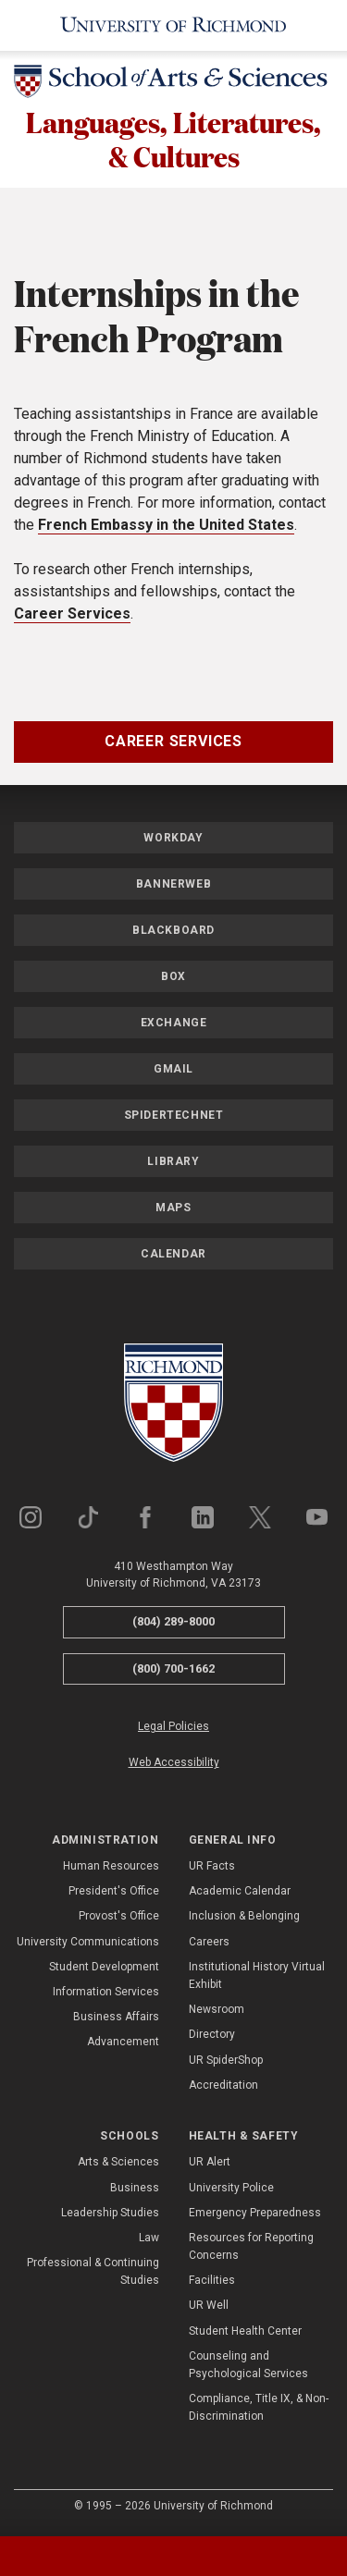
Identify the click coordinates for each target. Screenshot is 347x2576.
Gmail (173, 1071)
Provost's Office (119, 1919)
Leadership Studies (110, 2215)
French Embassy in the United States (166, 527)
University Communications (88, 1944)
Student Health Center (245, 2333)
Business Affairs (116, 2019)
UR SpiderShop (226, 2062)
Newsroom (216, 2012)
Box (173, 979)
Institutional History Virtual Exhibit (257, 1978)
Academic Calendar (240, 1893)
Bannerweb (173, 886)
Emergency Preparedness (255, 2215)
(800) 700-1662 (173, 1671)
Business (134, 2190)
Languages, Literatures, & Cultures (173, 140)
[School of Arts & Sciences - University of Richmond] (173, 84)
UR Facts (212, 1868)
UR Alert (209, 2164)
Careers (209, 1944)
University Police (231, 2190)
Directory (212, 2037)
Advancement (123, 2045)
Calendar (173, 1256)
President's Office (113, 1893)
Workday (173, 840)
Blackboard (173, 932)
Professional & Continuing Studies (93, 2274)
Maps (173, 1210)
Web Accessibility (174, 1766)
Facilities (212, 2282)
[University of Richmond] (173, 25)
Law (149, 2240)
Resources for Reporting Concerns (251, 2249)
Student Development (104, 1969)
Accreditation (223, 2087)
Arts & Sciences (118, 2164)
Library (173, 1164)
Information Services (106, 1994)
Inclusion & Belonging (244, 1919)
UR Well (209, 2308)
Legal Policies (173, 1729)
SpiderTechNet (174, 1117)
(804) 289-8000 (173, 1624)
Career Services (72, 616)
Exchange (174, 1025)
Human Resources (111, 1868)
